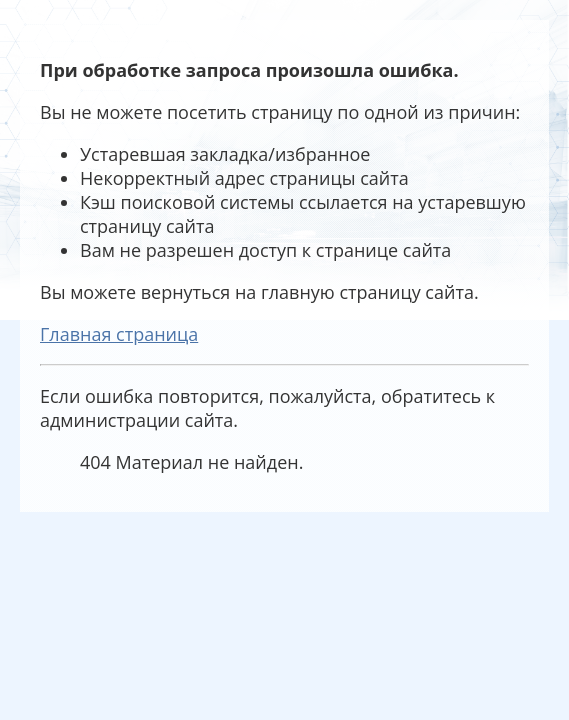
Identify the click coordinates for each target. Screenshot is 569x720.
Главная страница (119, 334)
